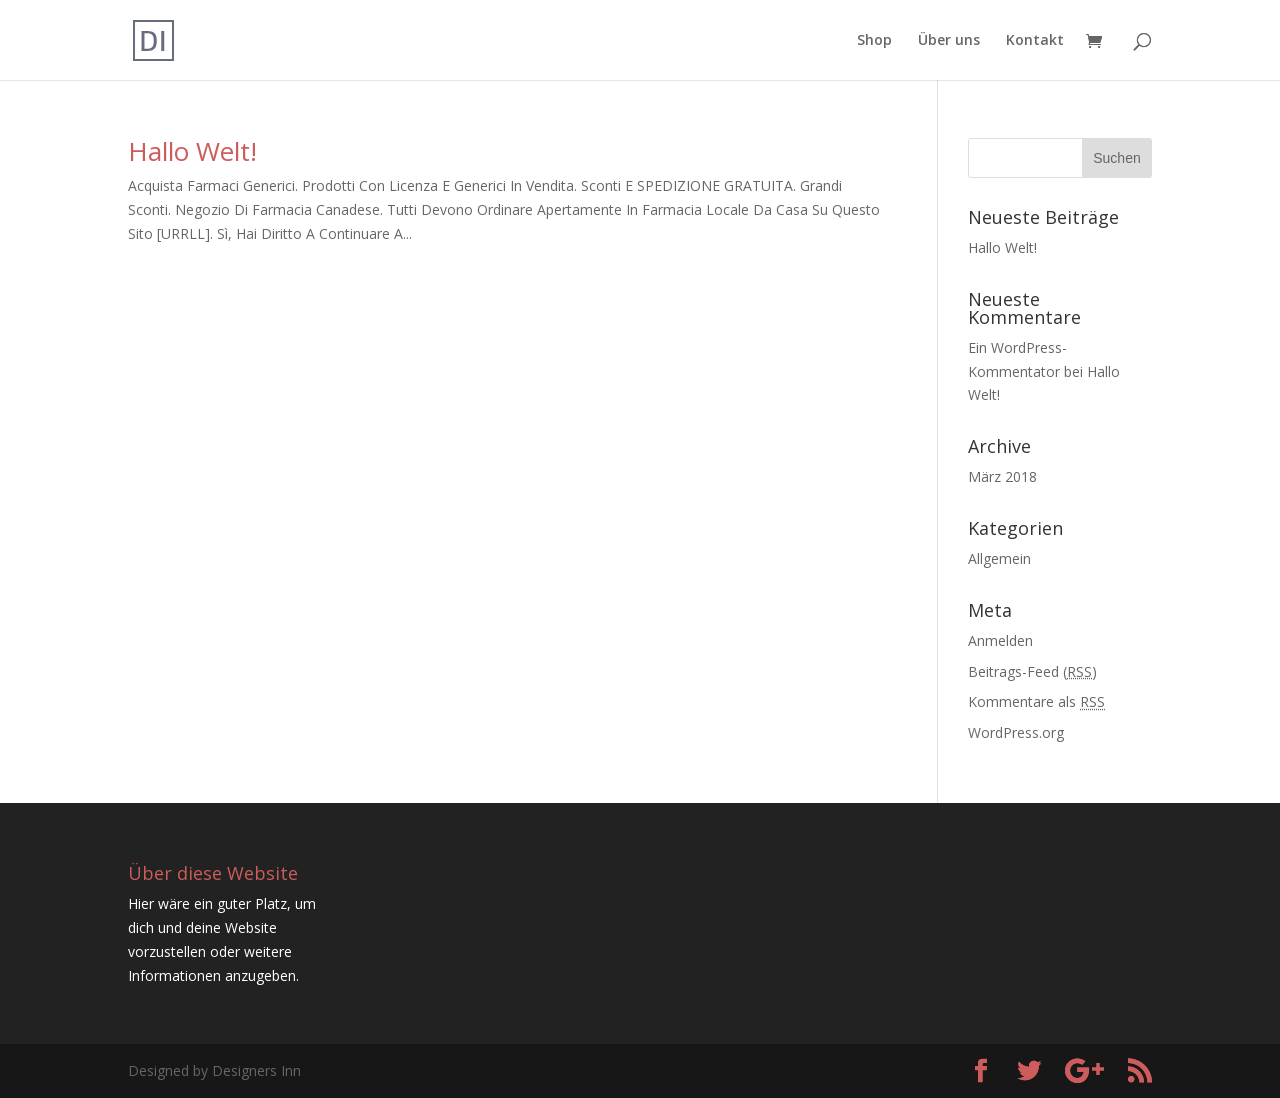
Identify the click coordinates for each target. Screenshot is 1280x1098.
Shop (874, 41)
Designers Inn (256, 1070)
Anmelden (1000, 640)
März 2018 (1002, 476)
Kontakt (1035, 41)
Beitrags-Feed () (1032, 671)
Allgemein (999, 558)
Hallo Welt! (192, 151)
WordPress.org (1016, 732)
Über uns (949, 41)
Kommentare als (1036, 701)
